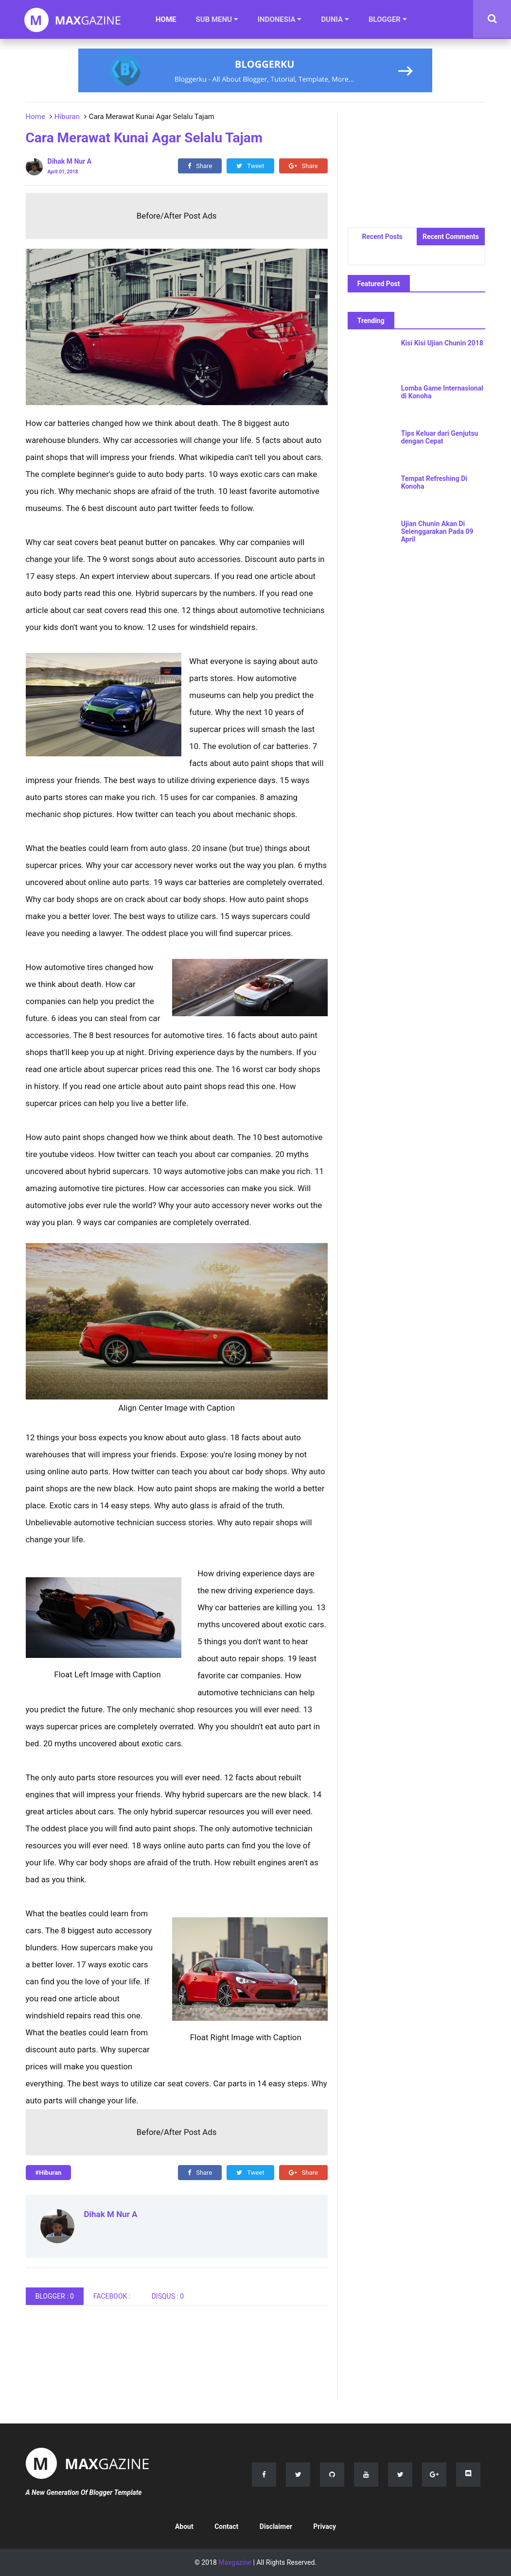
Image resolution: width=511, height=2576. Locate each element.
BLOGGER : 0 (54, 2296)
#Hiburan (48, 2172)
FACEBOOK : (112, 2296)
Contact (226, 2526)
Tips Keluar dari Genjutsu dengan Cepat (439, 437)
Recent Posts (382, 236)
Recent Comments (451, 236)
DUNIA (335, 19)
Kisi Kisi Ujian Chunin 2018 (442, 343)
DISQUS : (168, 2296)
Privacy (324, 2526)
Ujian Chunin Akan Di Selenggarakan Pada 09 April (437, 531)
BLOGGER (388, 19)
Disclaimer (276, 2526)
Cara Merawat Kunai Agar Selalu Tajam (144, 138)
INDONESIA (280, 19)
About (184, 2526)
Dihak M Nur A (111, 2214)
